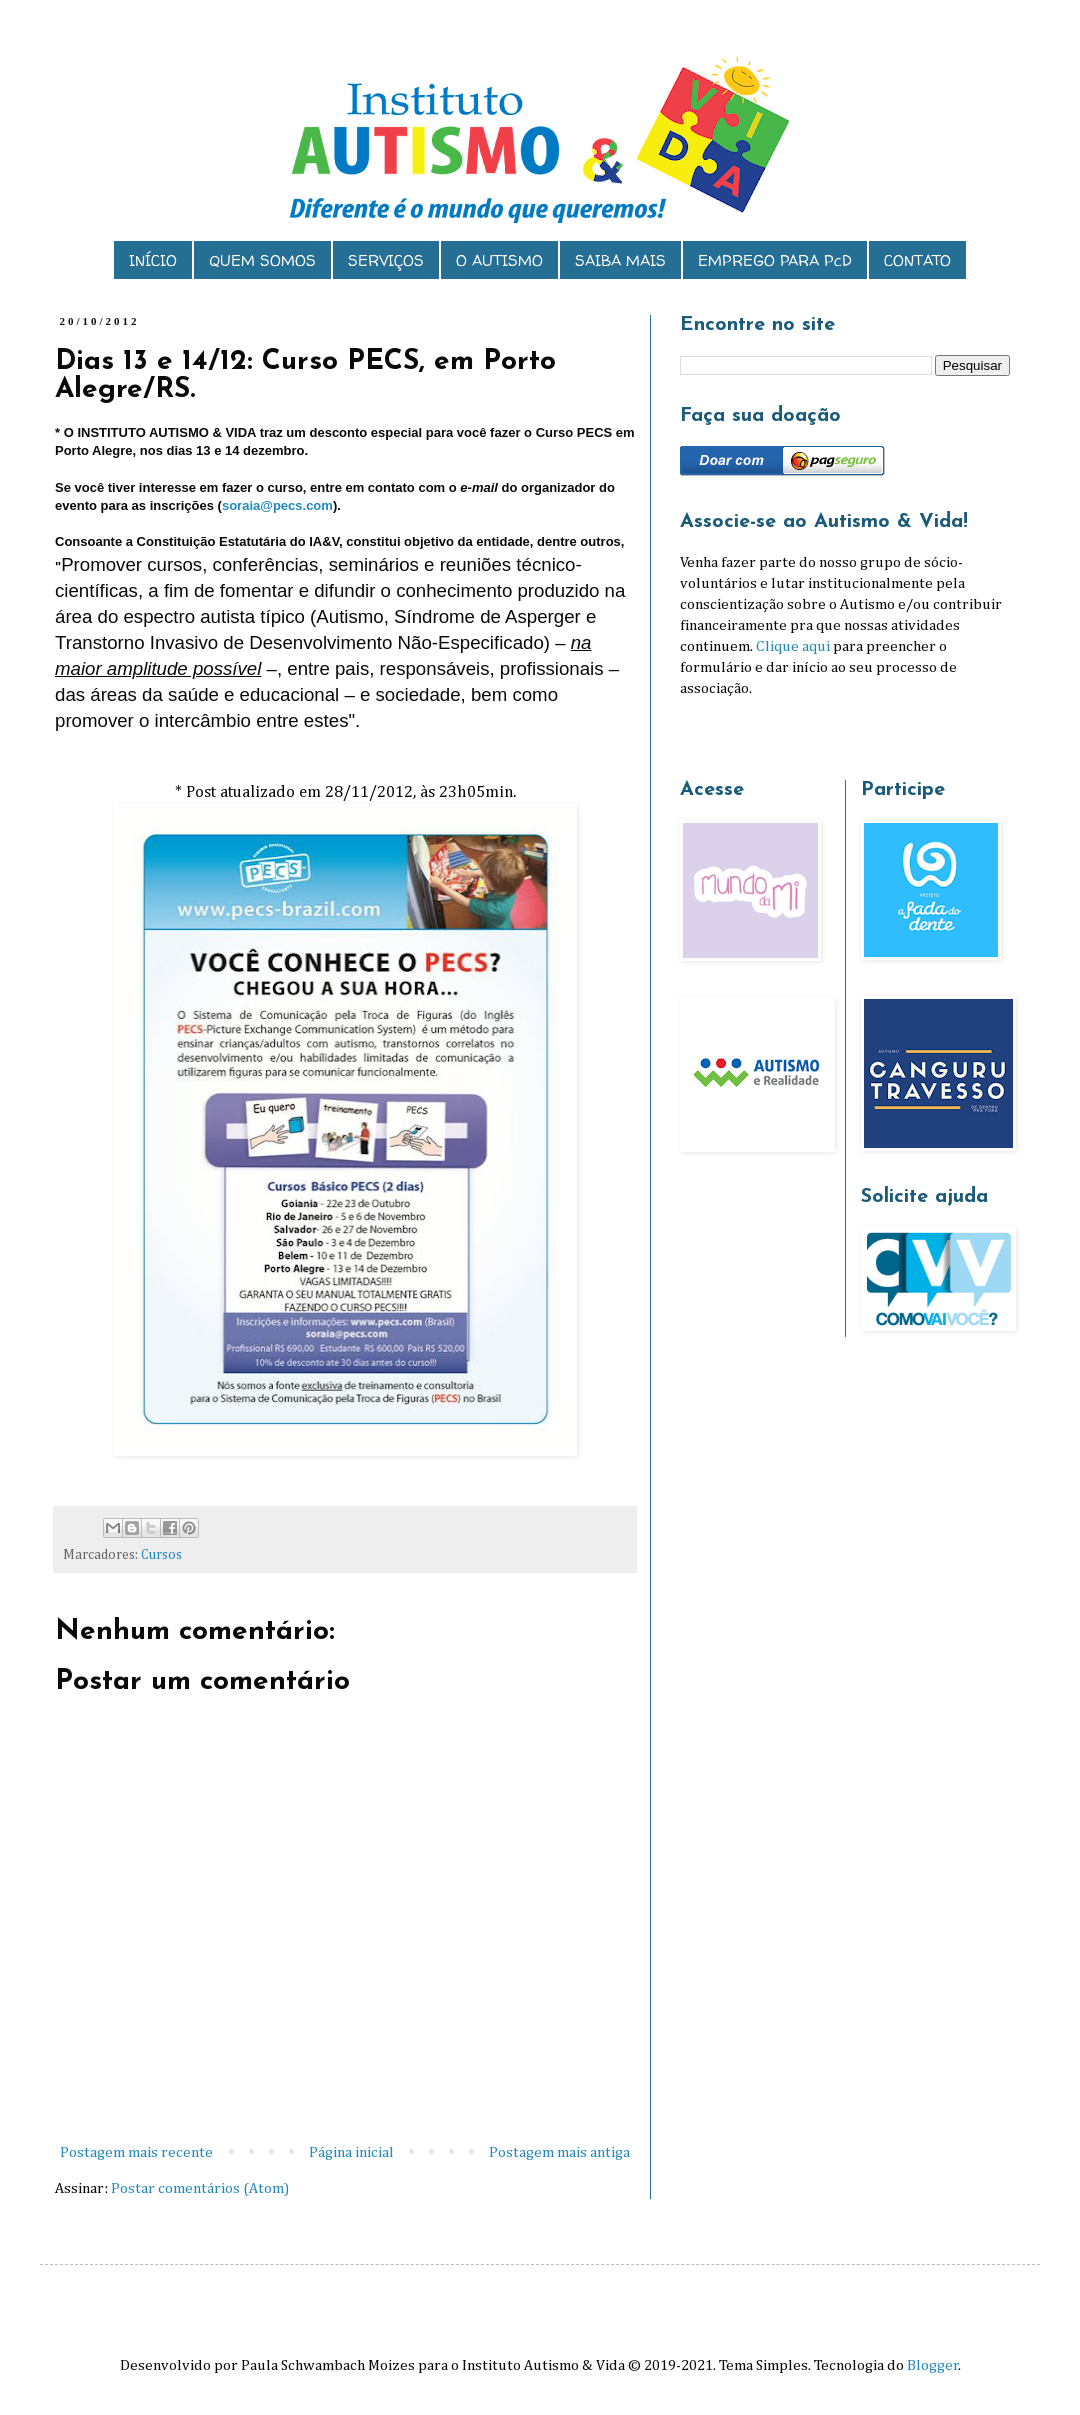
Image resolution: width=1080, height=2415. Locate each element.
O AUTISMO (499, 260)
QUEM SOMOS (262, 260)
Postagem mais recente (136, 2152)
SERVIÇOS (386, 260)
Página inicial (351, 2152)
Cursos (161, 1555)
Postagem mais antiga (559, 2152)
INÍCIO (153, 260)
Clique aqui (793, 646)
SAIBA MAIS (620, 260)
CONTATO (917, 260)
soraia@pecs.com (277, 505)
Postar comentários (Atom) (200, 2188)
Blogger (933, 2365)
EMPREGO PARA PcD (775, 260)
